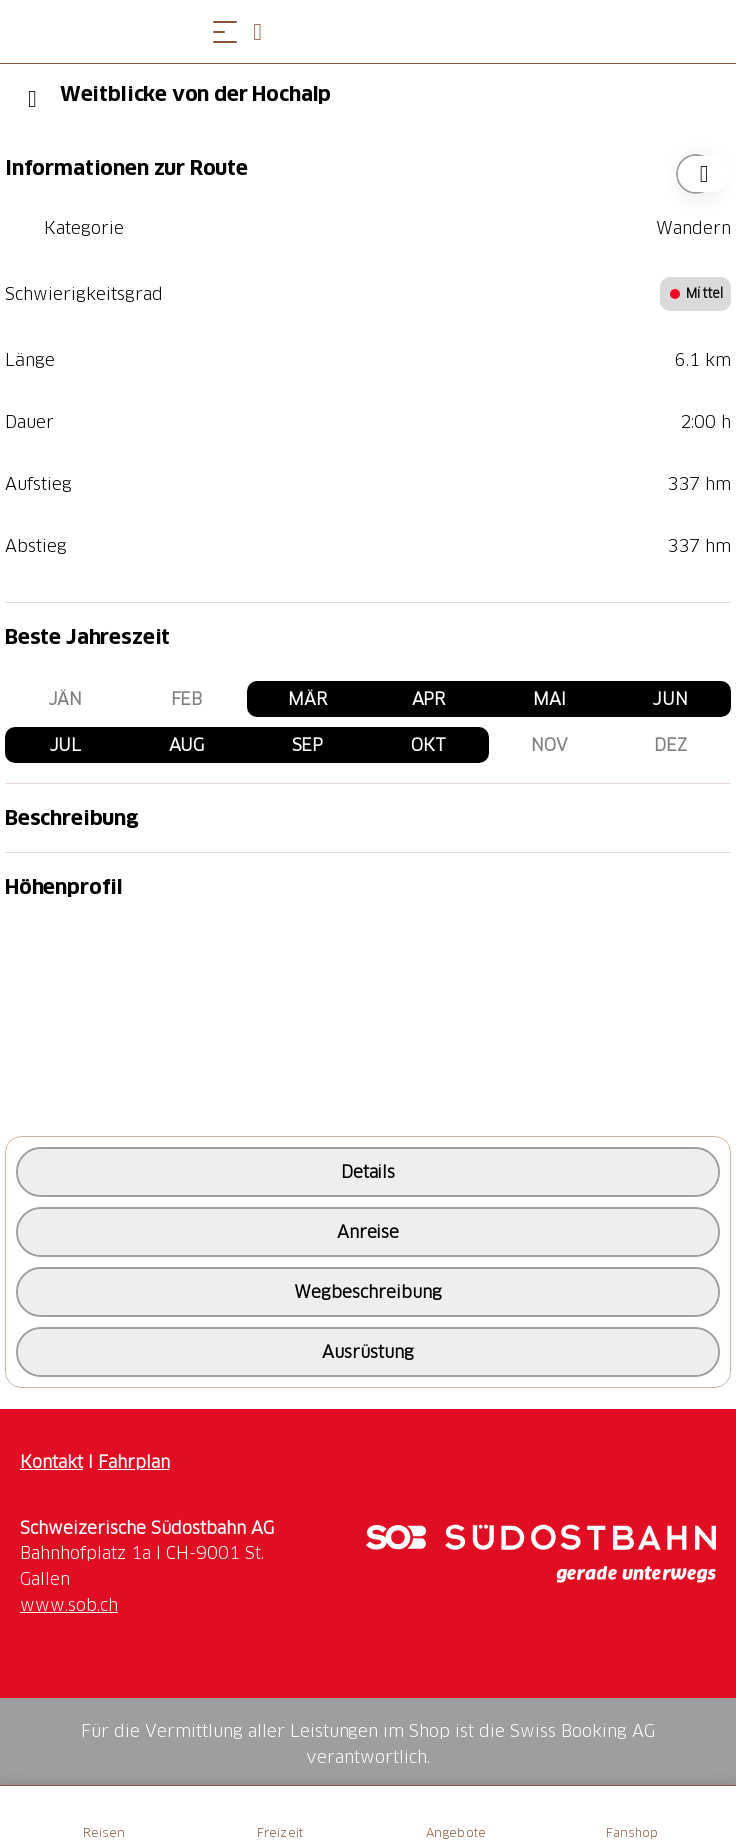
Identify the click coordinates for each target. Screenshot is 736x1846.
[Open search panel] (265, 31)
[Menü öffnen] (225, 31)
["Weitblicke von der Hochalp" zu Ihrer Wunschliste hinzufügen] (696, 174)
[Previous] (32, 99)
